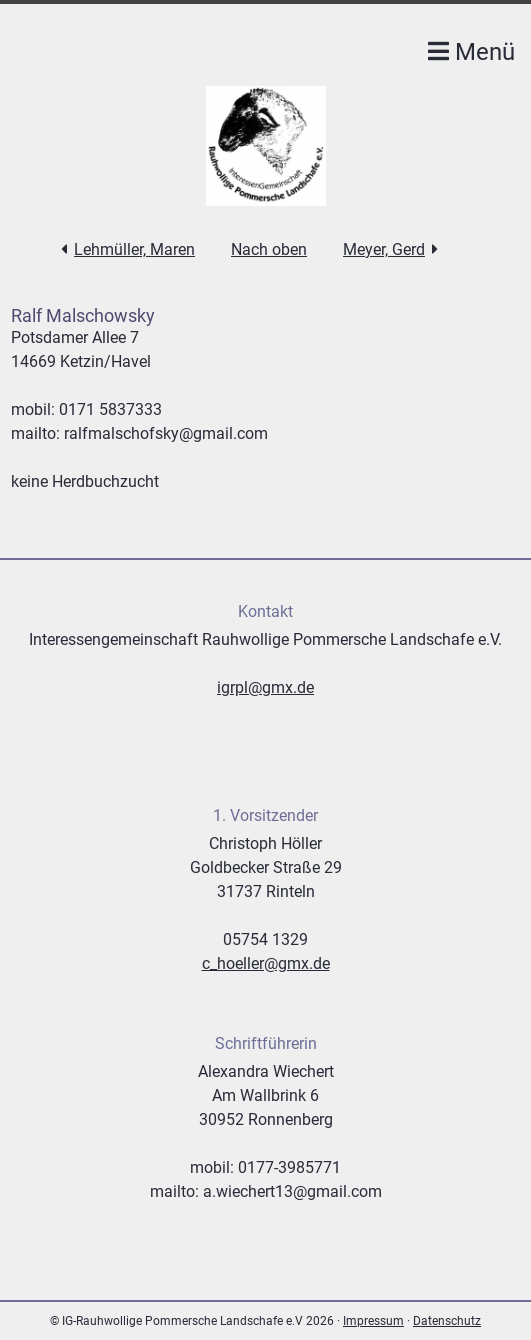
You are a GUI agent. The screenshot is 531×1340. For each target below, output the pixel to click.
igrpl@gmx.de (265, 687)
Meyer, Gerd (384, 249)
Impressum (373, 1321)
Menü (471, 52)
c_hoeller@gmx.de (266, 963)
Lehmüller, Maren (134, 249)
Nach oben (269, 249)
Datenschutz (447, 1321)
